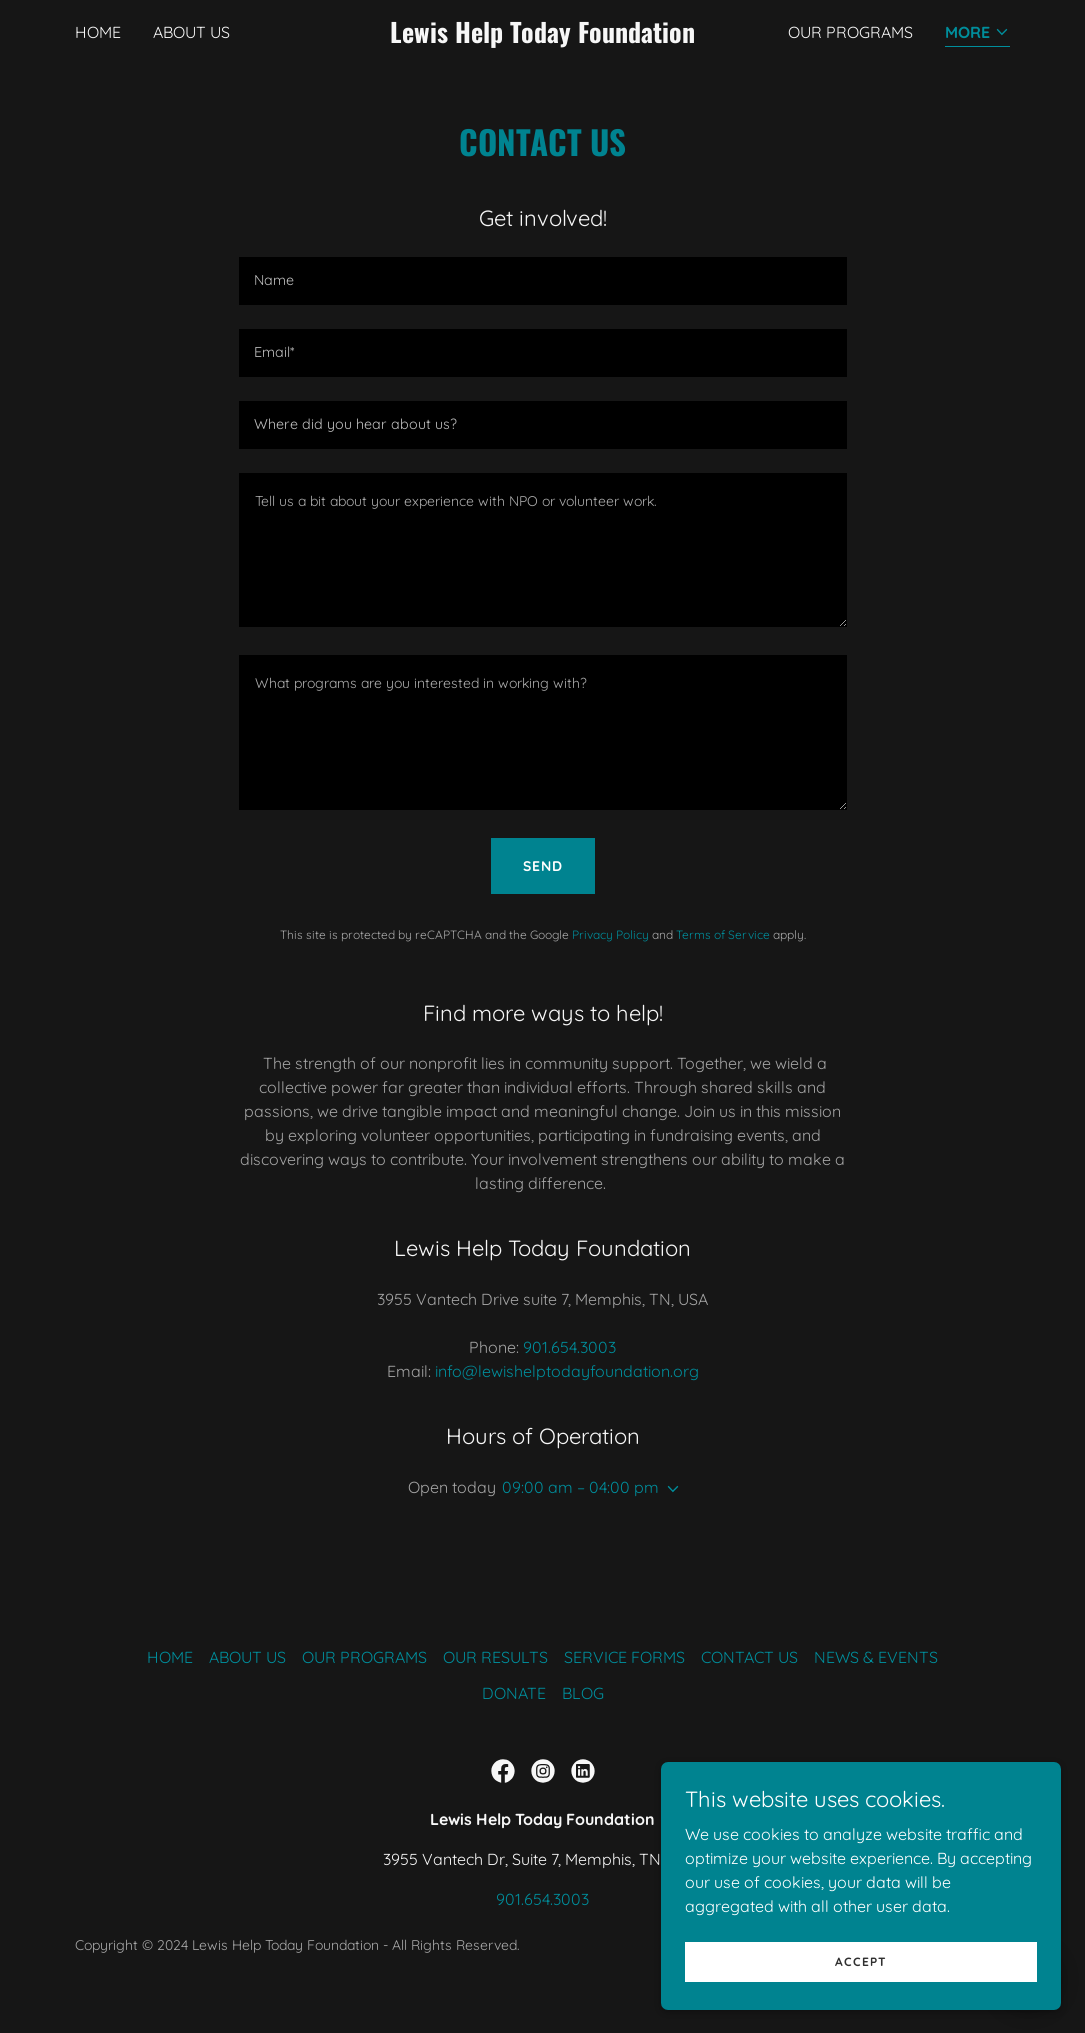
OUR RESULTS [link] (495, 1657)
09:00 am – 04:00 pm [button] (580, 1487)
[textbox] (543, 281)
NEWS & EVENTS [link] (876, 1657)
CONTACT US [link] (749, 1657)
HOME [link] (98, 32)
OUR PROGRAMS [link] (850, 32)
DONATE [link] (514, 1693)
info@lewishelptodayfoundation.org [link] (567, 1371)
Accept (861, 1961)
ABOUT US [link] (191, 32)
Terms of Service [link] (723, 934)
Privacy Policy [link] (610, 934)
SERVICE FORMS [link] (624, 1657)
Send (543, 866)
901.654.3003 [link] (569, 1347)
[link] (542, 37)
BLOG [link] (583, 1693)
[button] (977, 33)
